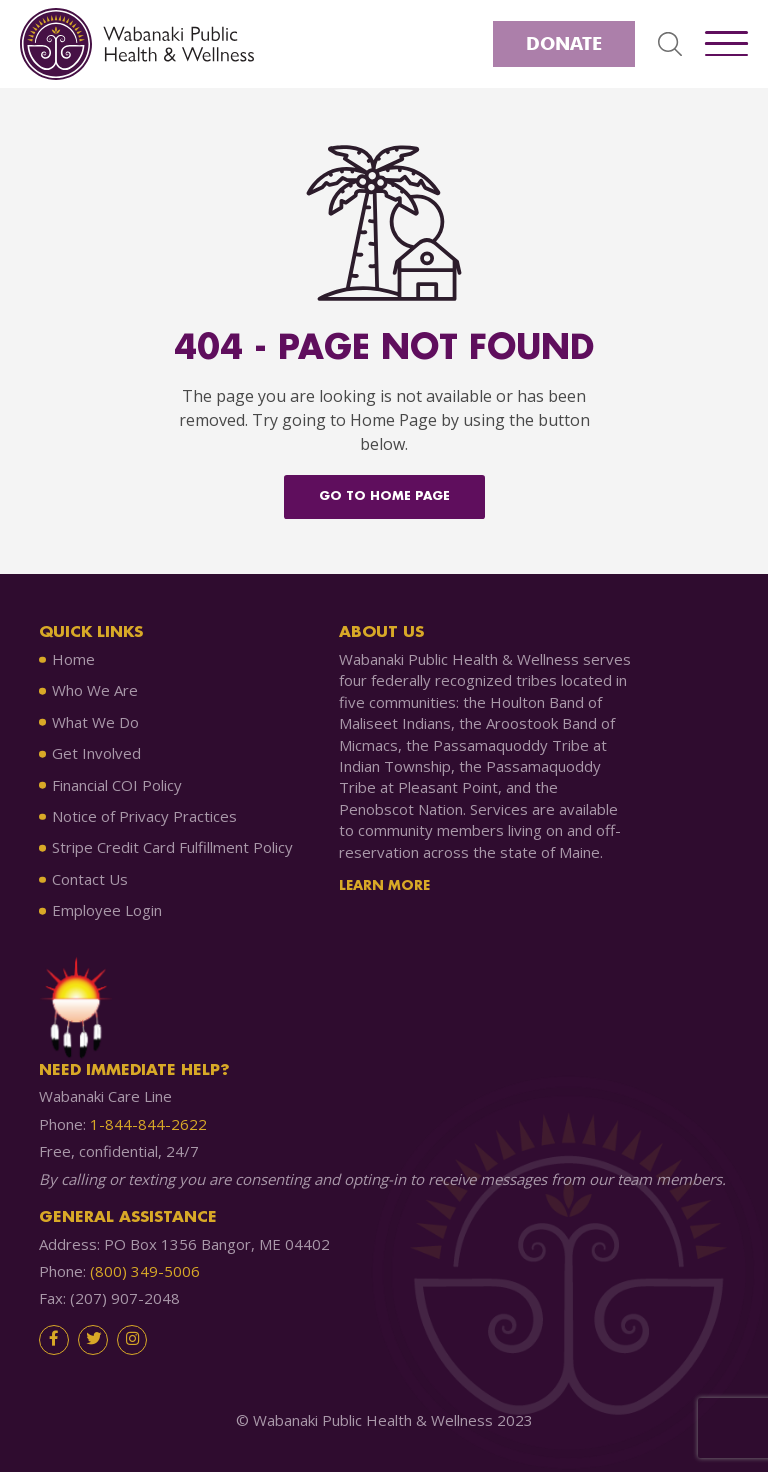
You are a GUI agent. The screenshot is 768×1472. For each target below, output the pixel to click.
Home (73, 659)
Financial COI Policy (117, 785)
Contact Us (90, 879)
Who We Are (95, 690)
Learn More (384, 886)
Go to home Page (384, 496)
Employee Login (107, 910)
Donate (564, 43)
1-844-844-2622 (148, 1124)
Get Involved (96, 753)
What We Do (95, 722)
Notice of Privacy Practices (144, 816)
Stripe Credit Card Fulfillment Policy (172, 847)
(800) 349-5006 (145, 1271)
